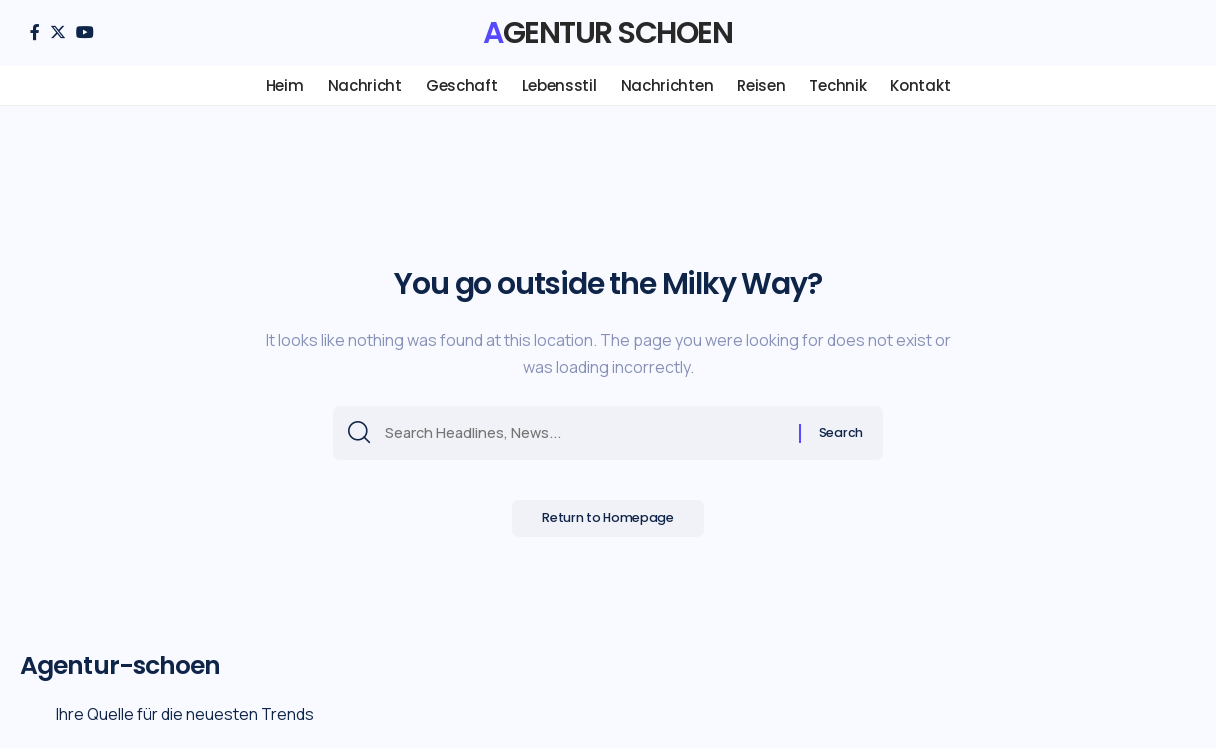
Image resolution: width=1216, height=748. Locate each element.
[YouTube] (85, 32)
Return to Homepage (608, 523)
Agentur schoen (607, 33)
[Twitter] (58, 32)
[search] (1171, 33)
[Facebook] (35, 32)
